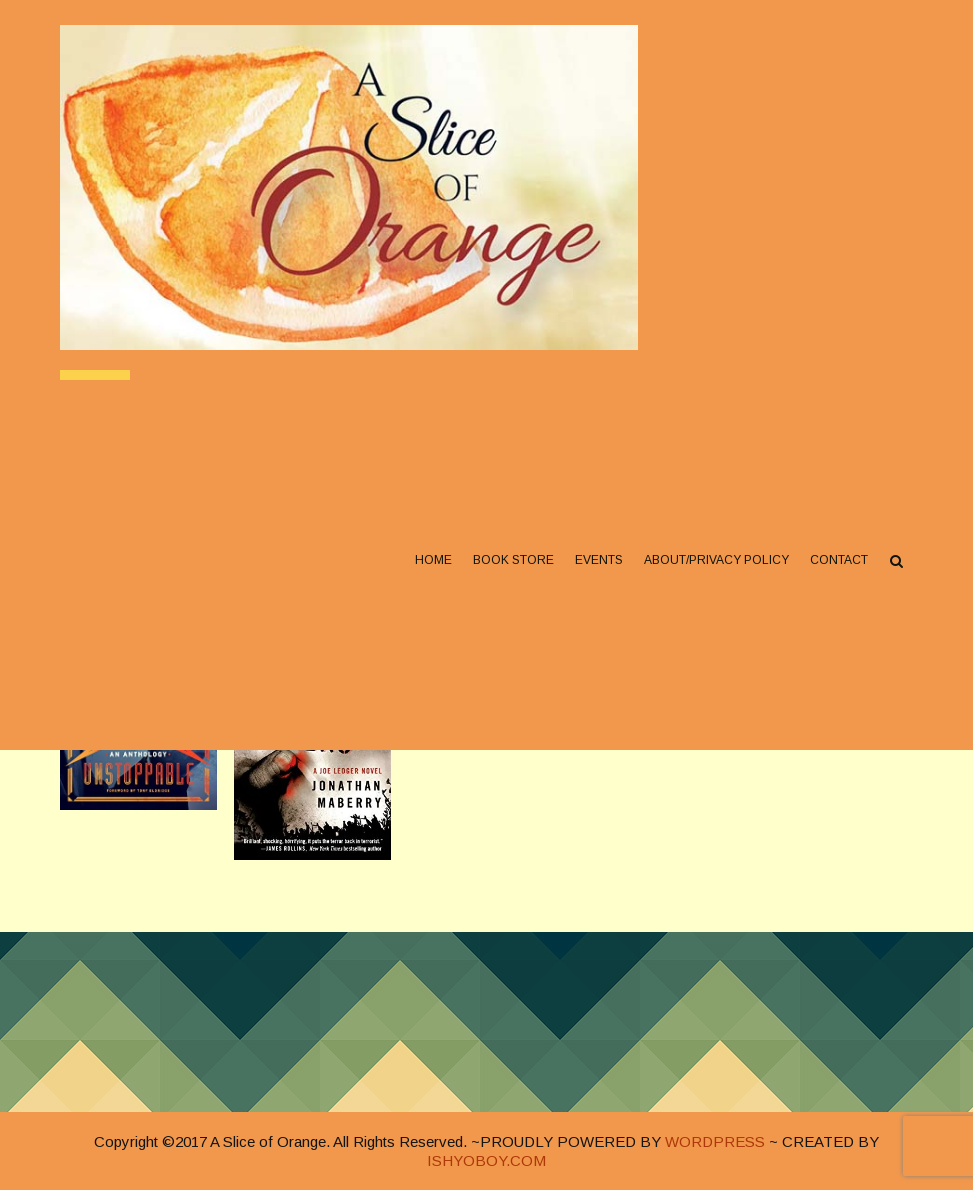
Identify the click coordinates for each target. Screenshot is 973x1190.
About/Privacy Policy (716, 561)
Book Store (513, 561)
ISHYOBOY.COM (486, 1160)
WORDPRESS (715, 1141)
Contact (839, 561)
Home (433, 561)
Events (599, 561)
